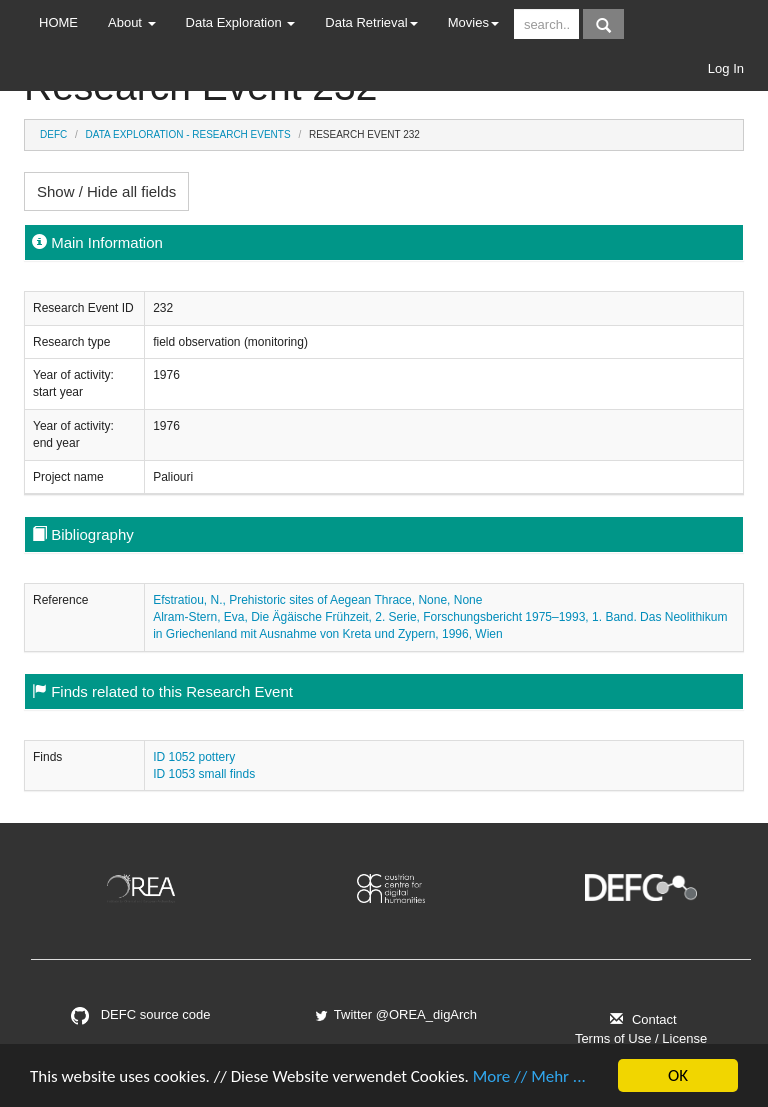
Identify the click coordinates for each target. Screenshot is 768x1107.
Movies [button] (473, 22)
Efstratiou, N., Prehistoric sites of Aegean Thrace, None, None (317, 600)
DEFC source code (140, 1014)
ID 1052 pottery (194, 757)
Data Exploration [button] (241, 22)
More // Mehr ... (529, 1077)
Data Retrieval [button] (371, 22)
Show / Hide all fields (106, 191)
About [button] (132, 22)
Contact (640, 1019)
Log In (726, 68)
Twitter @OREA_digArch (395, 1014)
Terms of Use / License (641, 1038)
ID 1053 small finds (204, 774)
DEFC (53, 134)
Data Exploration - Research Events (188, 134)
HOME (58, 22)
